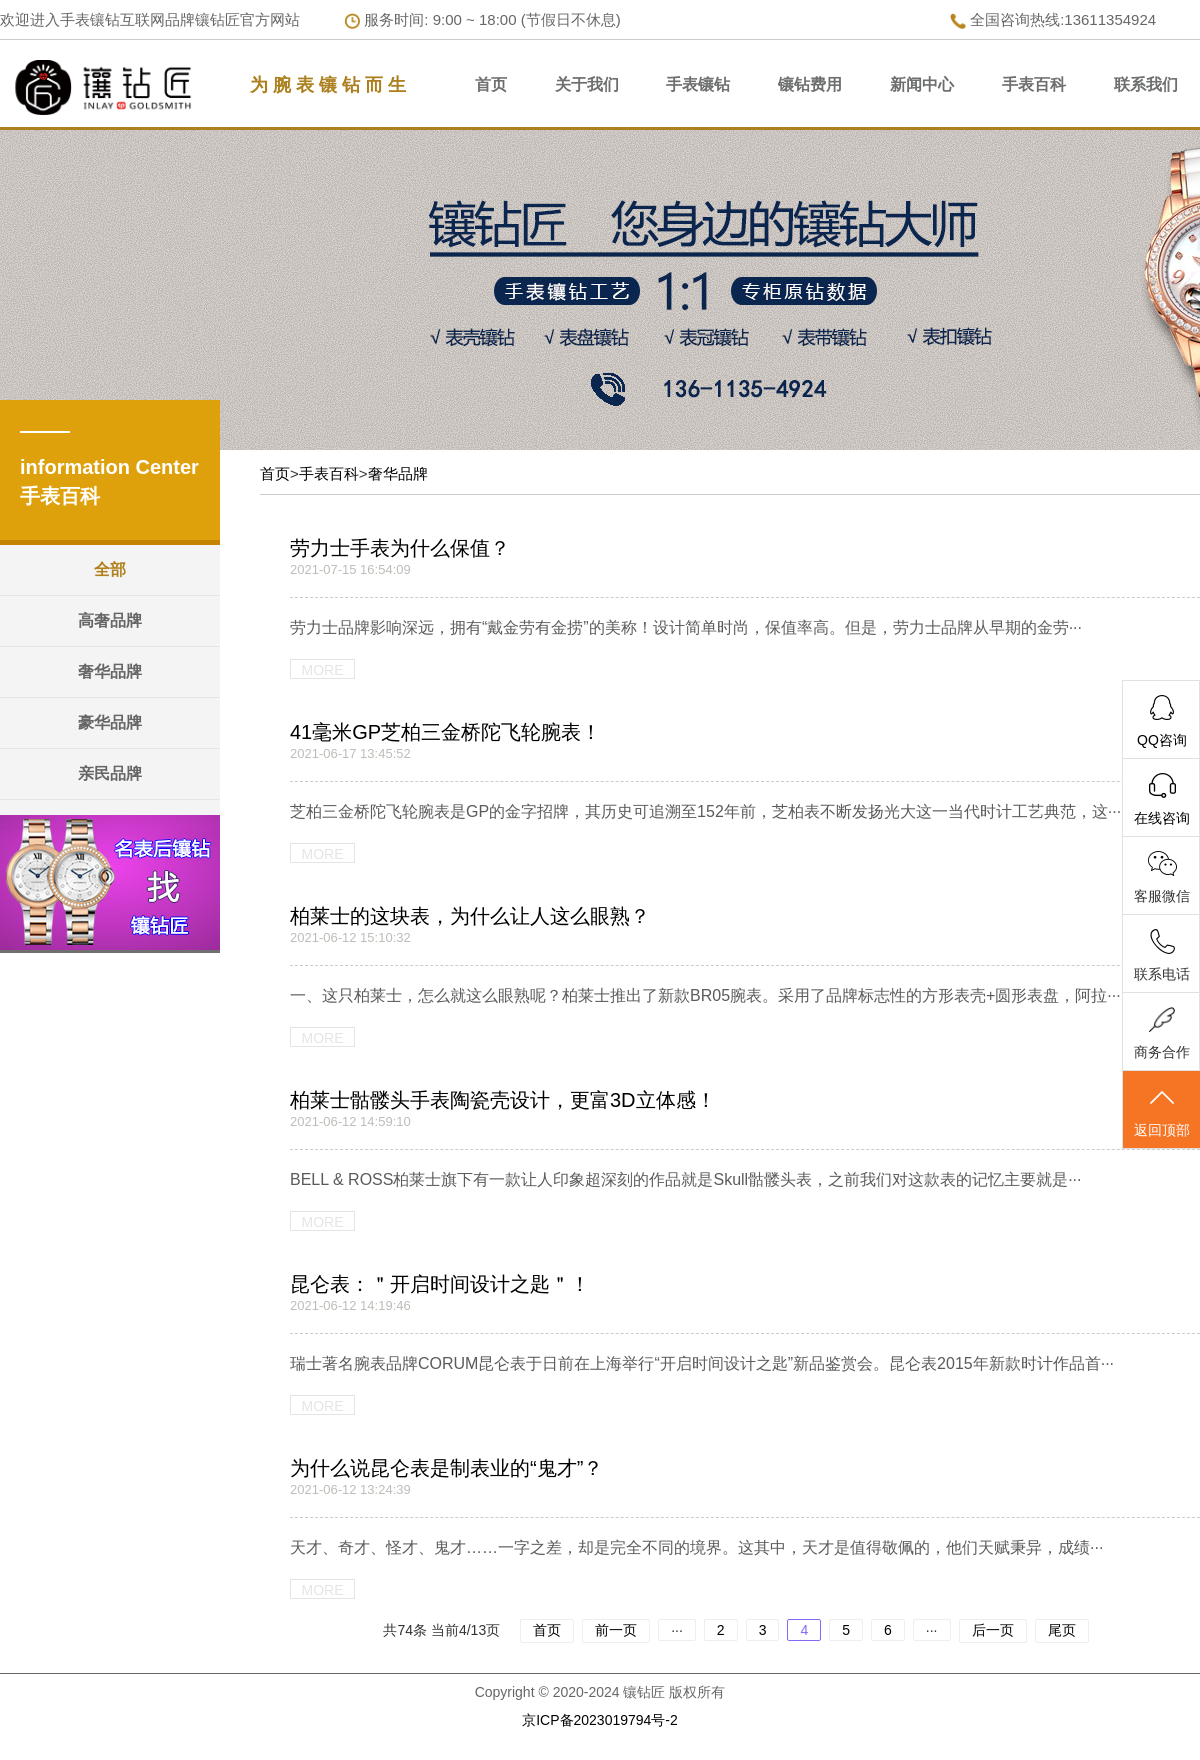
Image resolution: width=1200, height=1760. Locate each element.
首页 (491, 84)
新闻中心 (922, 84)
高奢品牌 (110, 620)
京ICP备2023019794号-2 (600, 1720)
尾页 (1062, 1630)
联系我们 (1146, 84)
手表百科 (1034, 84)
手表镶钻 (698, 84)
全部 (110, 569)
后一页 (993, 1630)
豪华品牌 (110, 722)
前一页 (616, 1630)
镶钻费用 (810, 84)
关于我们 (587, 84)
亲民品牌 (110, 773)
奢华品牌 (110, 671)
